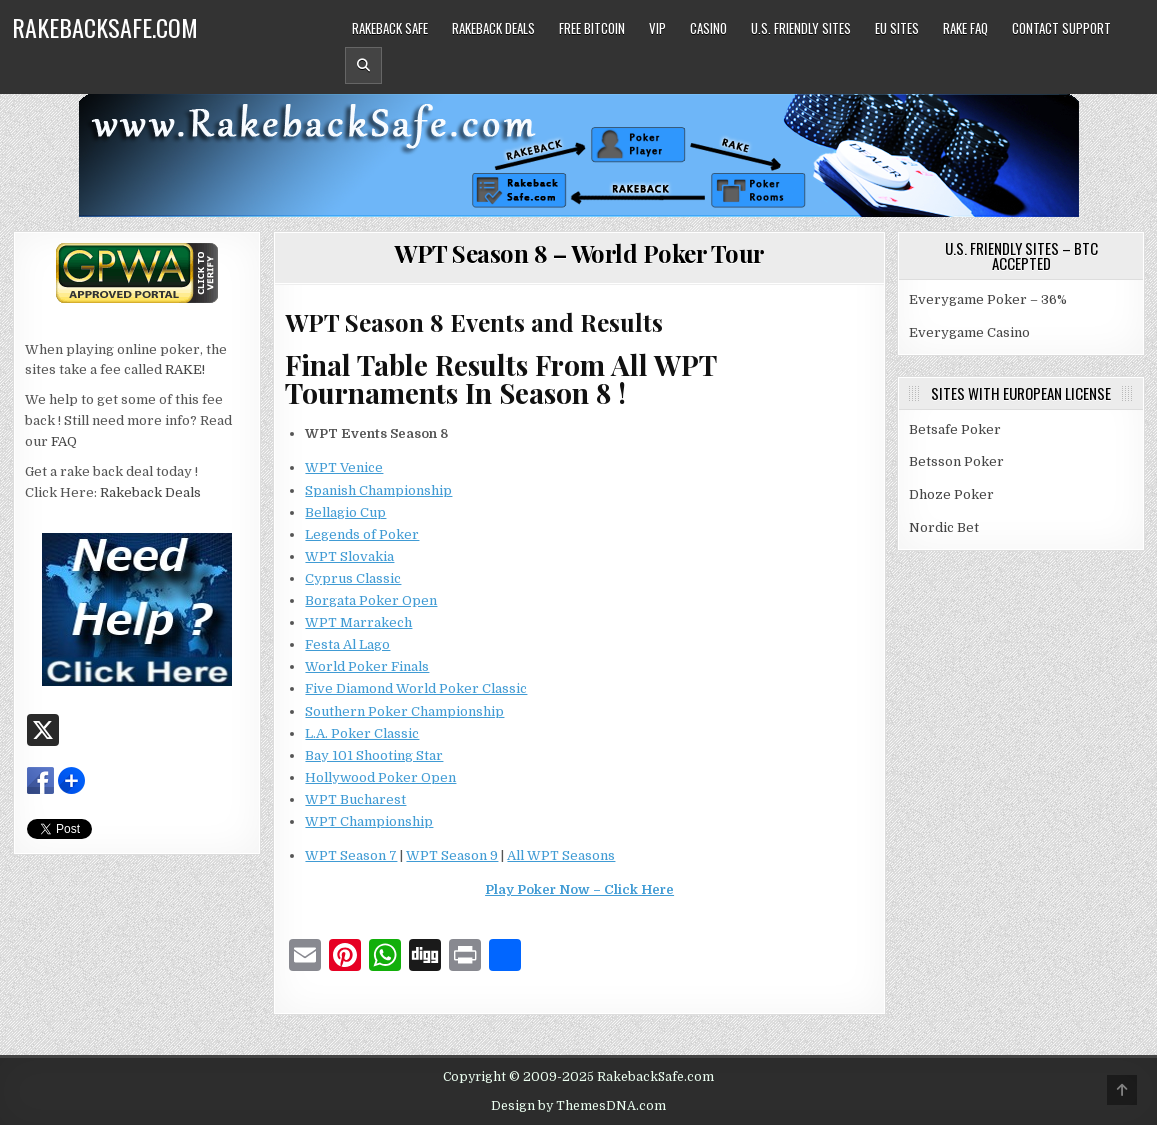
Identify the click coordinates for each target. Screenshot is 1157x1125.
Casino (708, 28)
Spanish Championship (378, 490)
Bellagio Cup (345, 512)
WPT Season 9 (452, 855)
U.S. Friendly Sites (801, 28)
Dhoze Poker (951, 494)
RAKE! (185, 369)
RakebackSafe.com (105, 27)
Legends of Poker (362, 534)
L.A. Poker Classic (362, 733)
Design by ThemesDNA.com (578, 1106)
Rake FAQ (965, 28)
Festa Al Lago (347, 644)
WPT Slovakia (349, 556)
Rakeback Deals (493, 28)
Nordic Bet (944, 527)
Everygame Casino (969, 332)
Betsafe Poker (955, 429)
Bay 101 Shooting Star (374, 755)
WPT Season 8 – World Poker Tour (579, 253)
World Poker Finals (367, 666)
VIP (657, 28)
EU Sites (897, 28)
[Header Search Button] (363, 65)
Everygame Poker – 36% (988, 299)
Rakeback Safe (390, 28)
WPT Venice (344, 467)
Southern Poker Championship (404, 711)
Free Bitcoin (592, 28)
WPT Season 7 (351, 855)
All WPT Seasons (561, 855)
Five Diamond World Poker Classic (416, 688)
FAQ (64, 441)
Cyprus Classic (353, 578)
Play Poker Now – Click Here (579, 889)
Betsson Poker (956, 461)
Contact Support (1061, 28)
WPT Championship (369, 821)
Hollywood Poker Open (380, 777)
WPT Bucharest (355, 799)
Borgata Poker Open (371, 600)
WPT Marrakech (358, 622)
